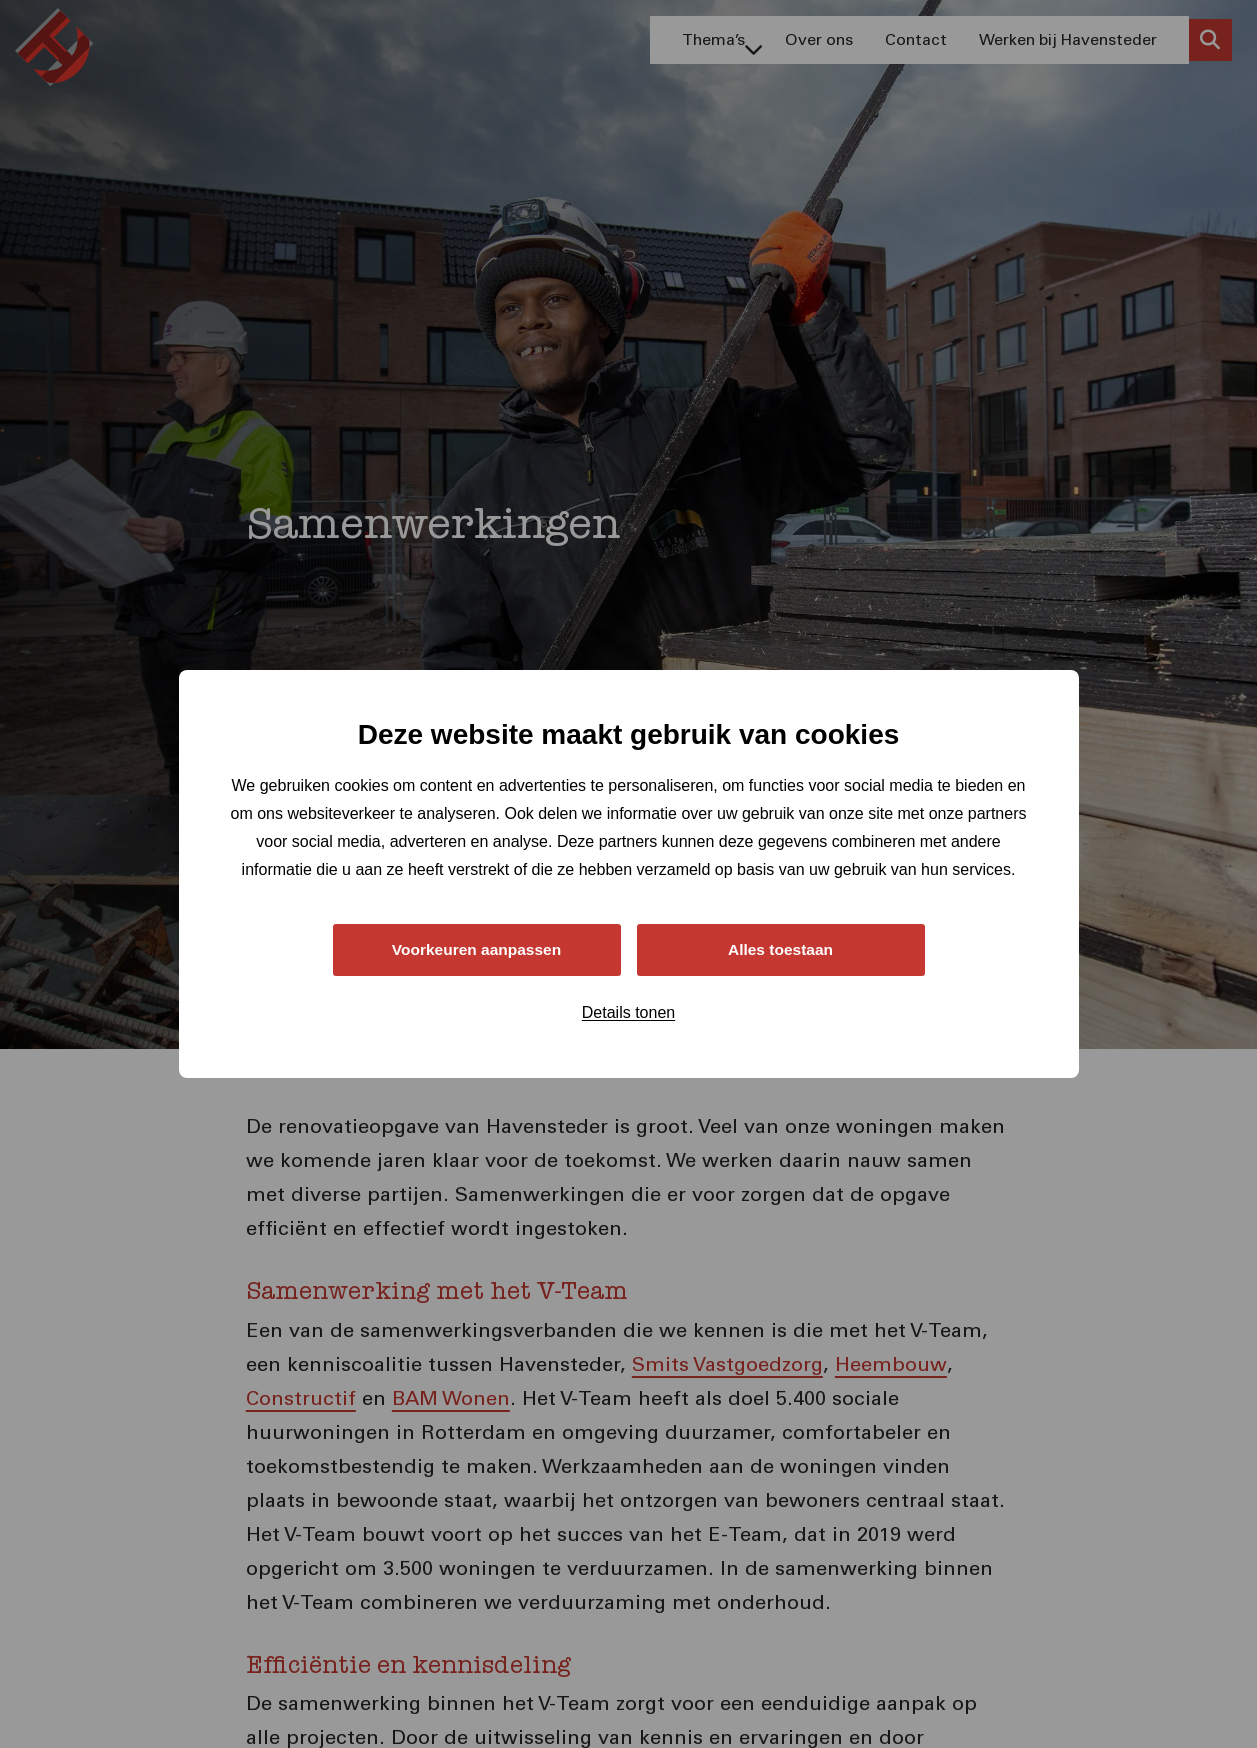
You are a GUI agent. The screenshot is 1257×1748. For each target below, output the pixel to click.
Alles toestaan (780, 949)
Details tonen (628, 1013)
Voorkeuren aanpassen (476, 949)
